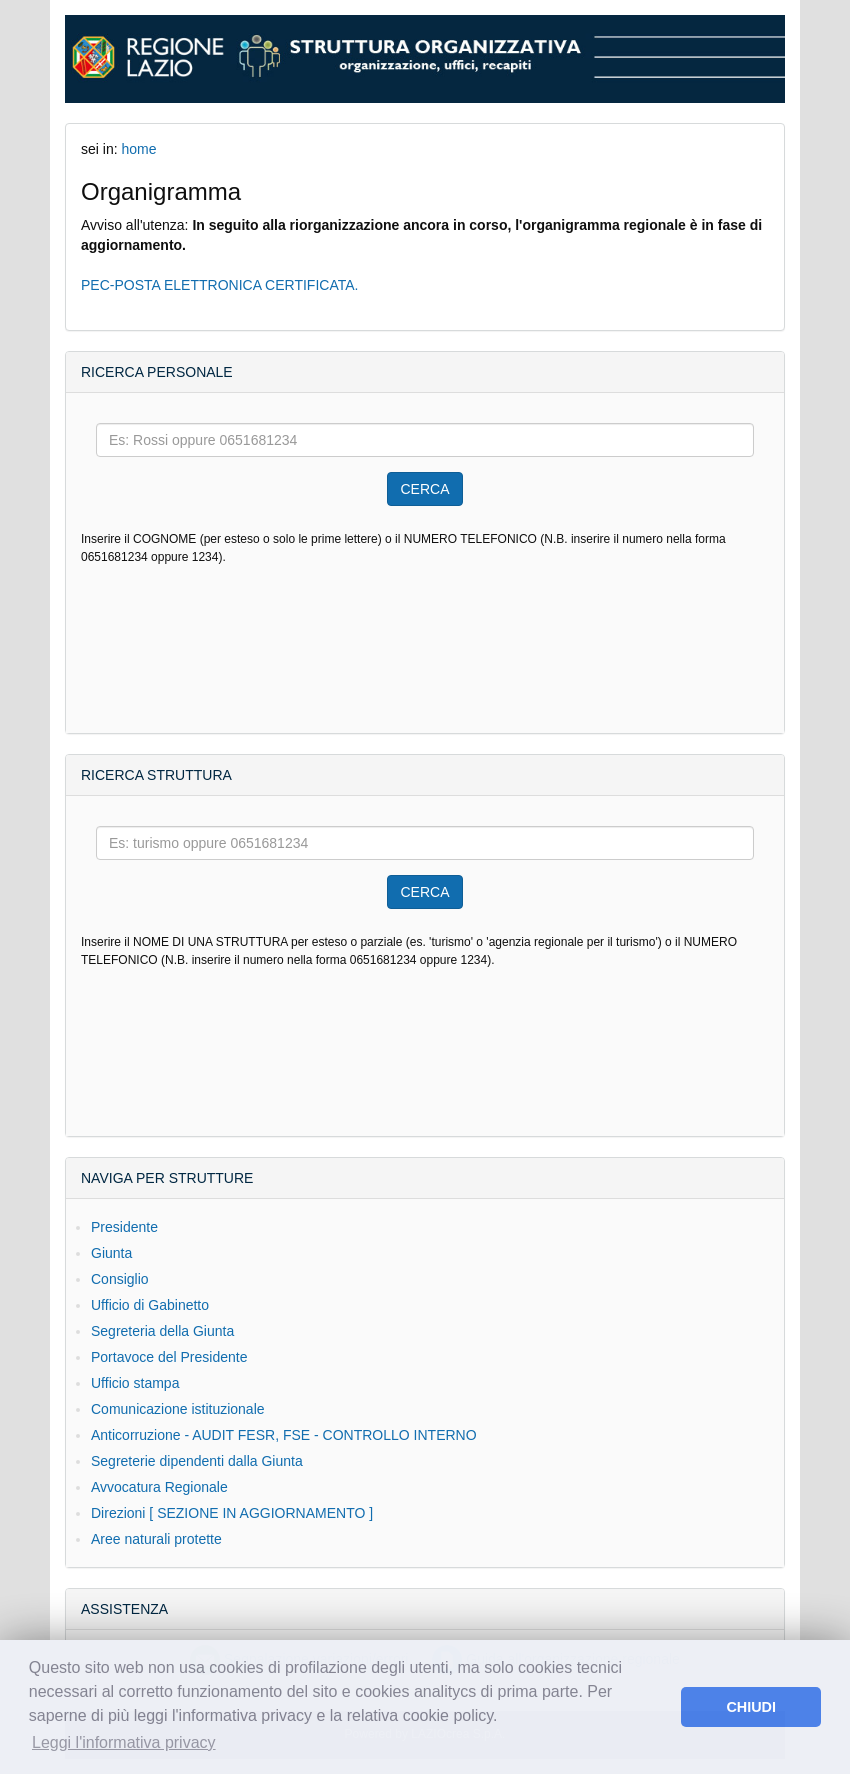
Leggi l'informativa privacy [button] (124, 1742)
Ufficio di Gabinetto (150, 1305)
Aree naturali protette (156, 1539)
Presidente (124, 1227)
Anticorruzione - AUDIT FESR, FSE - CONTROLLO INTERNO (284, 1435)
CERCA (424, 489)
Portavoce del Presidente (169, 1357)
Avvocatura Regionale (159, 1487)
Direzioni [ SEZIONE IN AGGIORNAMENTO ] (232, 1513)
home (138, 149)
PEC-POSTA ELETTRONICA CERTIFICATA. (219, 285)
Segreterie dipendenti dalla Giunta (197, 1461)
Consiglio (120, 1279)
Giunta (111, 1253)
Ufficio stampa (135, 1383)
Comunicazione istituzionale (178, 1409)
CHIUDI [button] (751, 1707)
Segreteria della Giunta (162, 1331)
